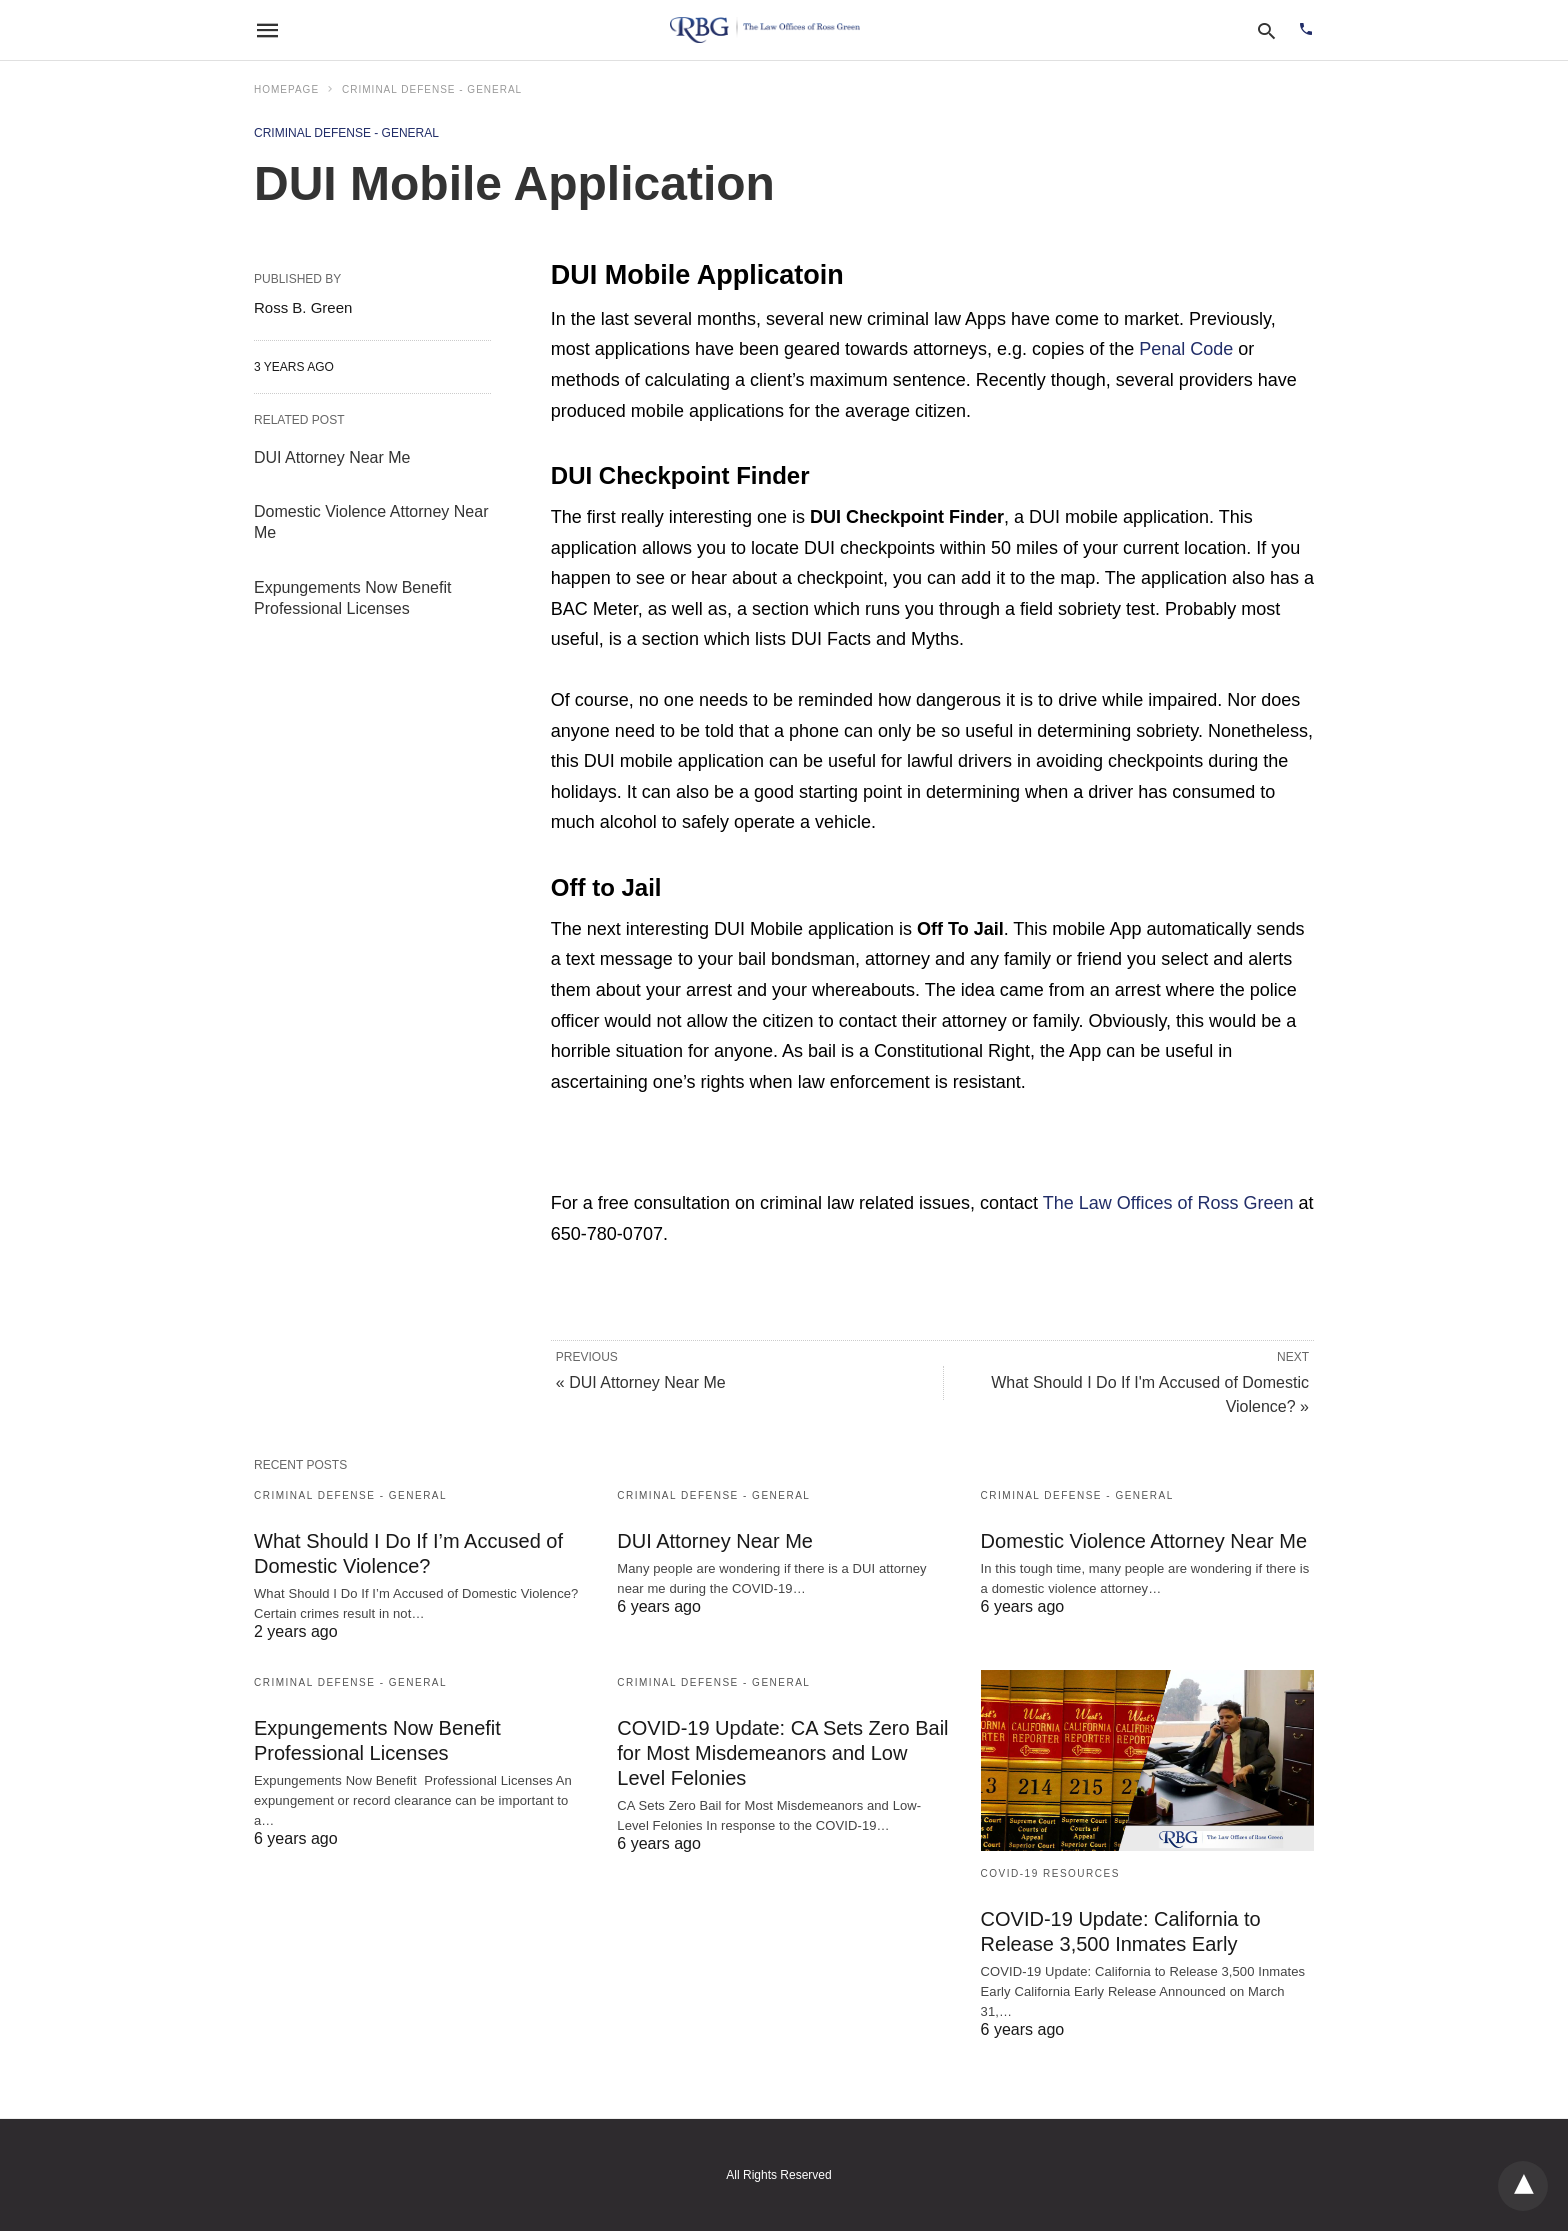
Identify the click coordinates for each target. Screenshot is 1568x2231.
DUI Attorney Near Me (332, 457)
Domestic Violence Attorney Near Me (1144, 1541)
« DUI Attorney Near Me (641, 1382)
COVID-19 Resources (1050, 1873)
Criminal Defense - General (432, 89)
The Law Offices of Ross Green (1168, 1203)
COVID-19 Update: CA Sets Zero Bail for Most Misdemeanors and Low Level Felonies (782, 1753)
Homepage (286, 89)
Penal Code (1186, 349)
